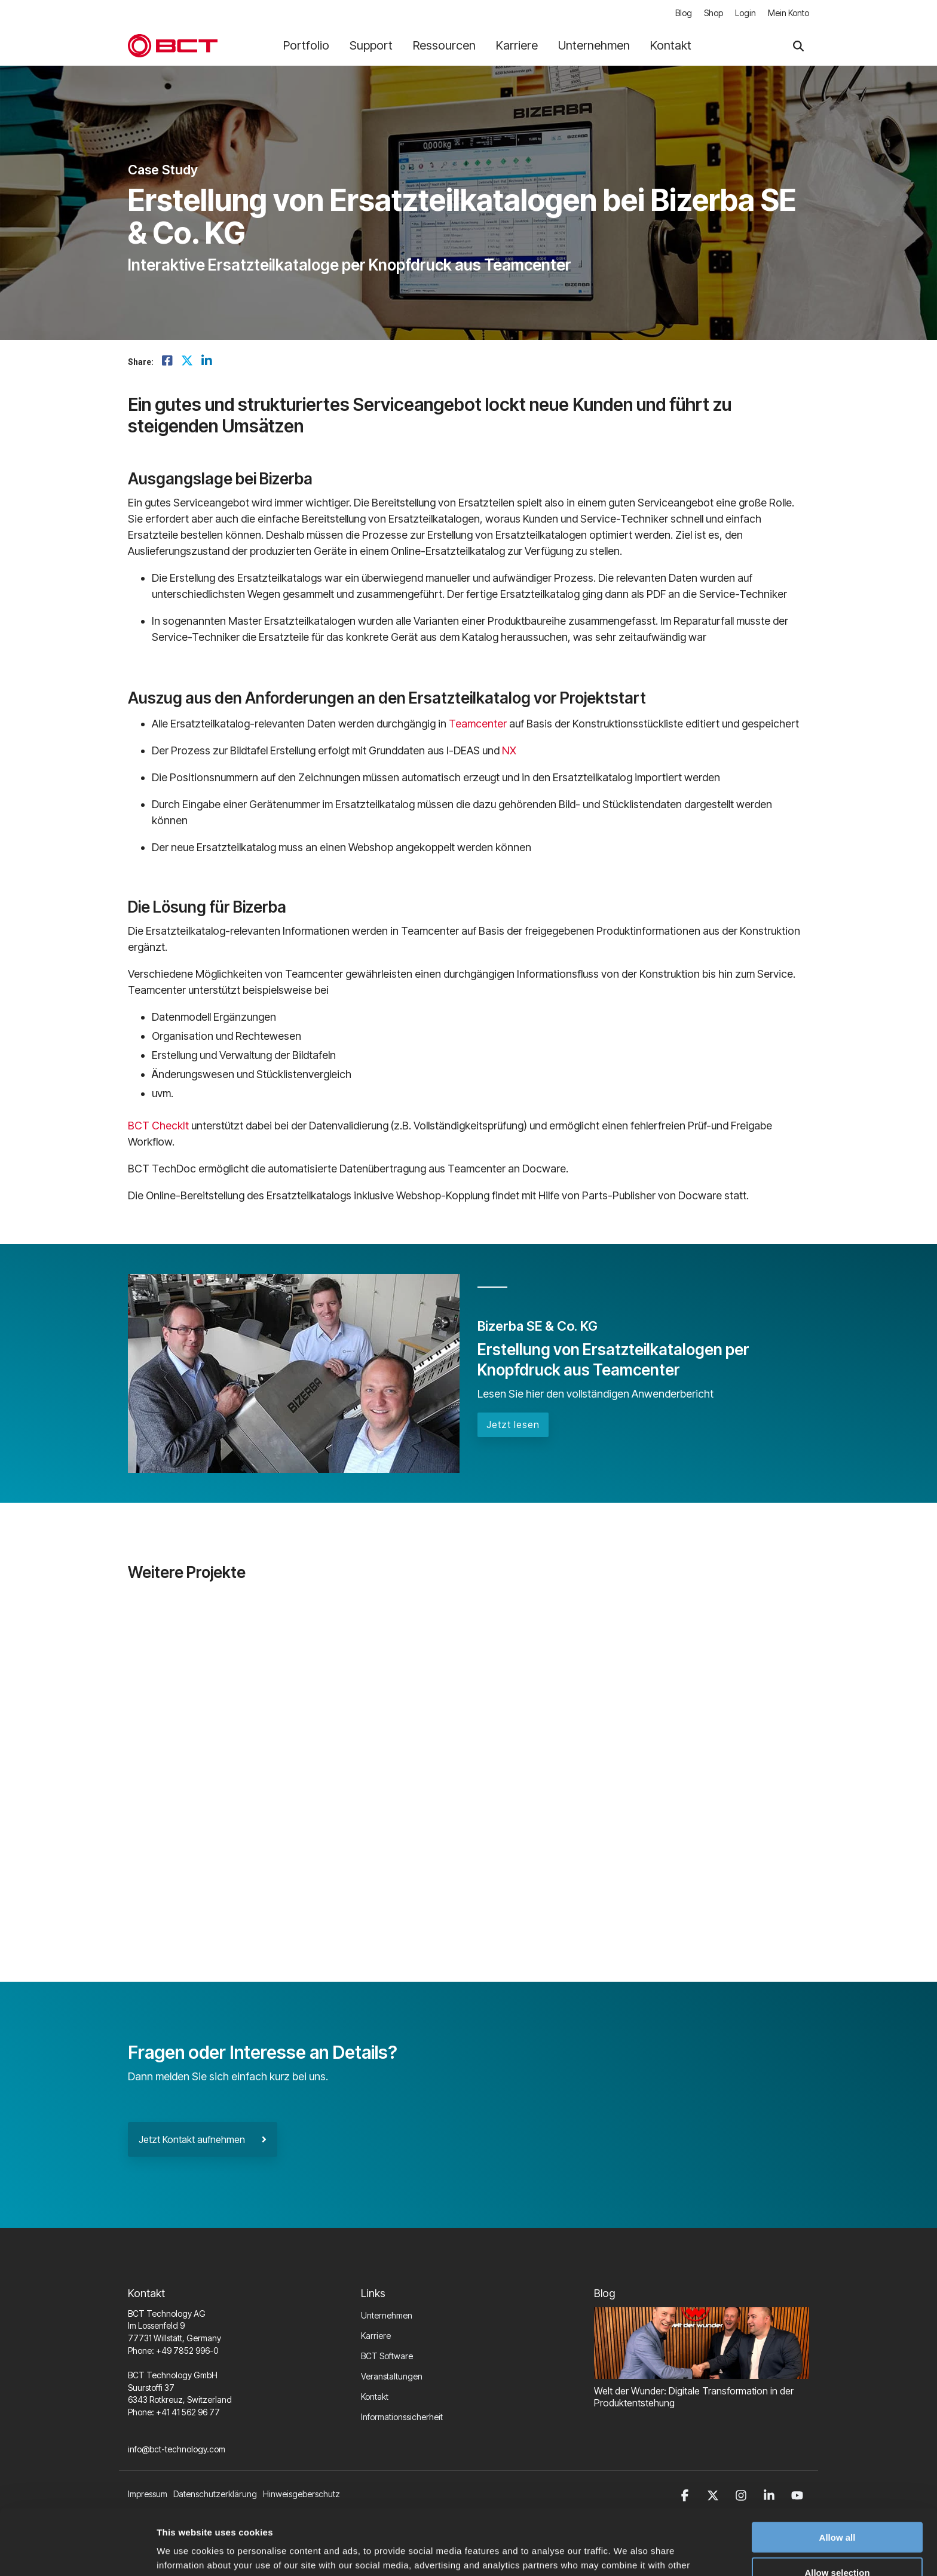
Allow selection (836, 2506)
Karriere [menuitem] (376, 2336)
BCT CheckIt (158, 1125)
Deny (837, 2542)
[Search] (798, 46)
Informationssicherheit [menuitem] (402, 2417)
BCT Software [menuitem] (387, 2356)
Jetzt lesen (513, 1424)
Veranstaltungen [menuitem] (391, 2376)
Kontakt (670, 45)
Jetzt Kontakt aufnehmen (203, 2139)
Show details (627, 2552)
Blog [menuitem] (683, 13)
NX (509, 750)
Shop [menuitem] (713, 13)
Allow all (837, 2471)
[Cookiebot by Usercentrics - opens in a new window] (77, 2553)
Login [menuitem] (745, 13)
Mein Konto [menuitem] (788, 13)
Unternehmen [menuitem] (386, 2315)
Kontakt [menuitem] (374, 2396)
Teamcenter (478, 723)
